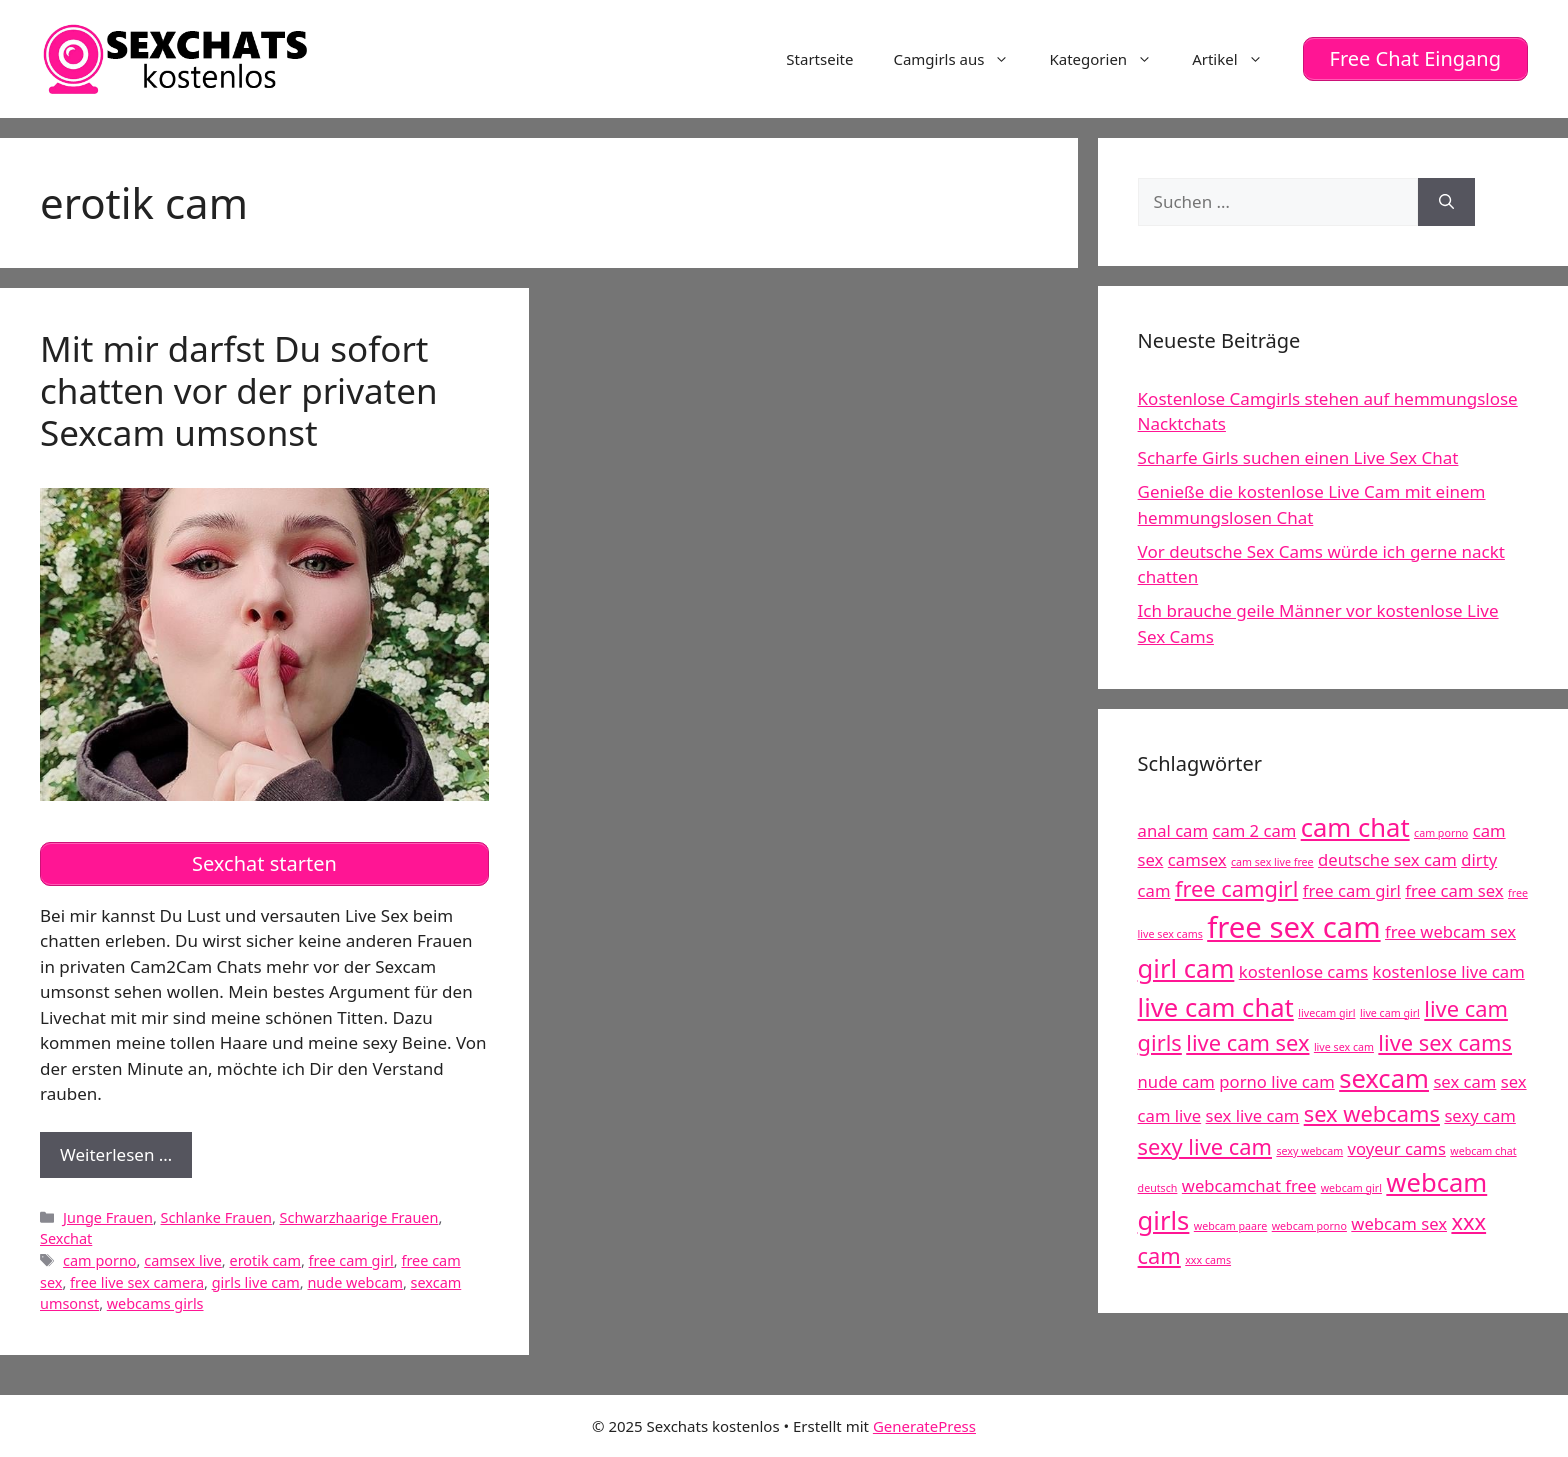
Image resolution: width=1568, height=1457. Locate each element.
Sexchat (66, 1238)
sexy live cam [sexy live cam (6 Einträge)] (1205, 1146)
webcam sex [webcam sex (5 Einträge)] (1399, 1223)
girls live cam (256, 1282)
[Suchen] (1446, 202)
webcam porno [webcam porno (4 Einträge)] (1309, 1226)
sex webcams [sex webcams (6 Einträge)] (1372, 1113)
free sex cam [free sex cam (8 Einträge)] (1293, 927)
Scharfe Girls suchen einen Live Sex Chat (1298, 457)
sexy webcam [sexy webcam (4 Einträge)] (1309, 1151)
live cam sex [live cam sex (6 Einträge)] (1247, 1042)
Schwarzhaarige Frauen (359, 1217)
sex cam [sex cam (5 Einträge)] (1464, 1081)
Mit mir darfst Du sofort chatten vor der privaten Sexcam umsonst (239, 390)
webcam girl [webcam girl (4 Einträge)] (1351, 1188)
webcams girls (155, 1303)
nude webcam (355, 1282)
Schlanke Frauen (216, 1217)
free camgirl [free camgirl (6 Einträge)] (1236, 888)
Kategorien (1110, 59)
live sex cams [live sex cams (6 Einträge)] (1445, 1042)
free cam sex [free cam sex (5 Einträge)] (1454, 890)
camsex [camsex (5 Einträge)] (1197, 859)
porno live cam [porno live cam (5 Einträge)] (1276, 1081)
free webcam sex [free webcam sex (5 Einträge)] (1450, 931)
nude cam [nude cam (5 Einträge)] (1176, 1081)
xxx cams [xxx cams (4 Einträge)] (1208, 1260)
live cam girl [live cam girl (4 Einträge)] (1390, 1013)
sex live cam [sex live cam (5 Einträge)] (1253, 1115)
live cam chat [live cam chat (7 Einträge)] (1216, 1007)
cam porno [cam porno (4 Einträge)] (1441, 833)
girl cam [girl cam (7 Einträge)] (1186, 968)
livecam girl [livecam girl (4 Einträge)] (1326, 1013)
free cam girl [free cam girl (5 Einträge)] (1352, 890)
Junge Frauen (108, 1217)
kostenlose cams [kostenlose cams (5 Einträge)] (1303, 971)
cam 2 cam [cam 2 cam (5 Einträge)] (1254, 830)
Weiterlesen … (126, 1159)
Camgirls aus (961, 59)
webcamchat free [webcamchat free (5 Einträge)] (1249, 1185)
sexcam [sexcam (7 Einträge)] (1384, 1078)
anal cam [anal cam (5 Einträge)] (1173, 830)
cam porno (100, 1260)
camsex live (183, 1260)
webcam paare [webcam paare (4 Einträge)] (1230, 1226)
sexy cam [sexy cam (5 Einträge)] (1479, 1115)
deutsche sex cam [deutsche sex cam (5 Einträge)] (1387, 859)
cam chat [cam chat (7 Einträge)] (1355, 827)
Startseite (819, 59)
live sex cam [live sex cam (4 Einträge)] (1344, 1047)
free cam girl (351, 1260)
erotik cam (264, 1260)
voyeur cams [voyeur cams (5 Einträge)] (1397, 1148)
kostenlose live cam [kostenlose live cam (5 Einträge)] (1449, 971)
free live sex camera (137, 1282)
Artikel (1237, 59)
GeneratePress (924, 1426)
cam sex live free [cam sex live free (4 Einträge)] (1272, 862)
